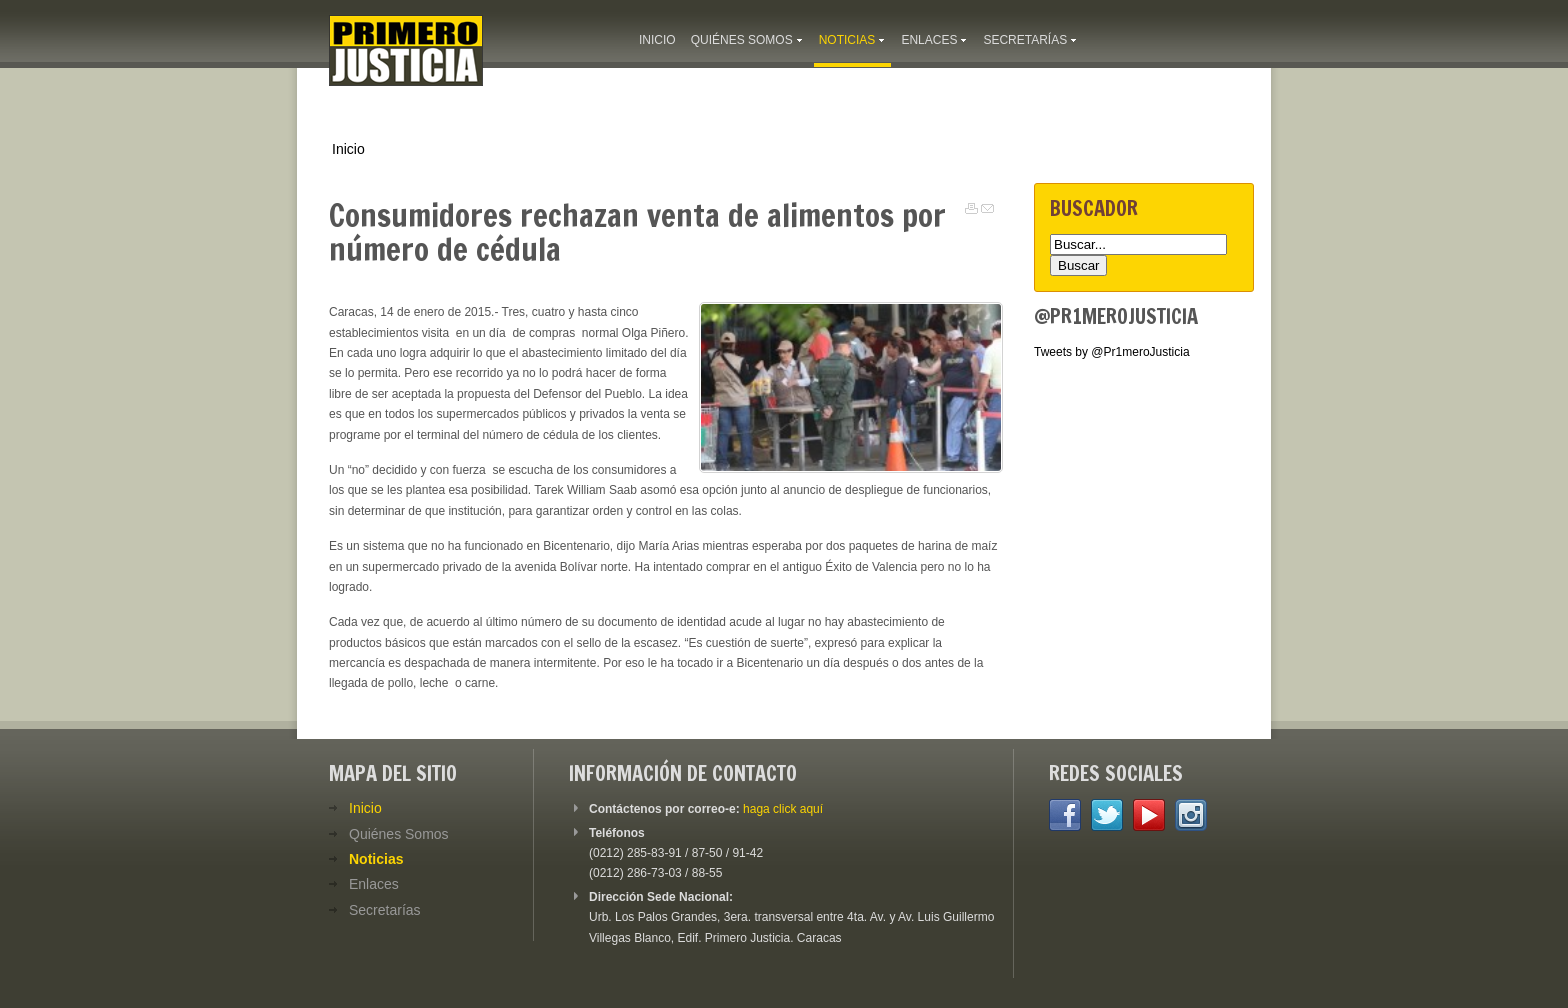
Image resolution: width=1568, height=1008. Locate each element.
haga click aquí (783, 809)
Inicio (348, 149)
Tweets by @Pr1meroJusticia (1112, 352)
